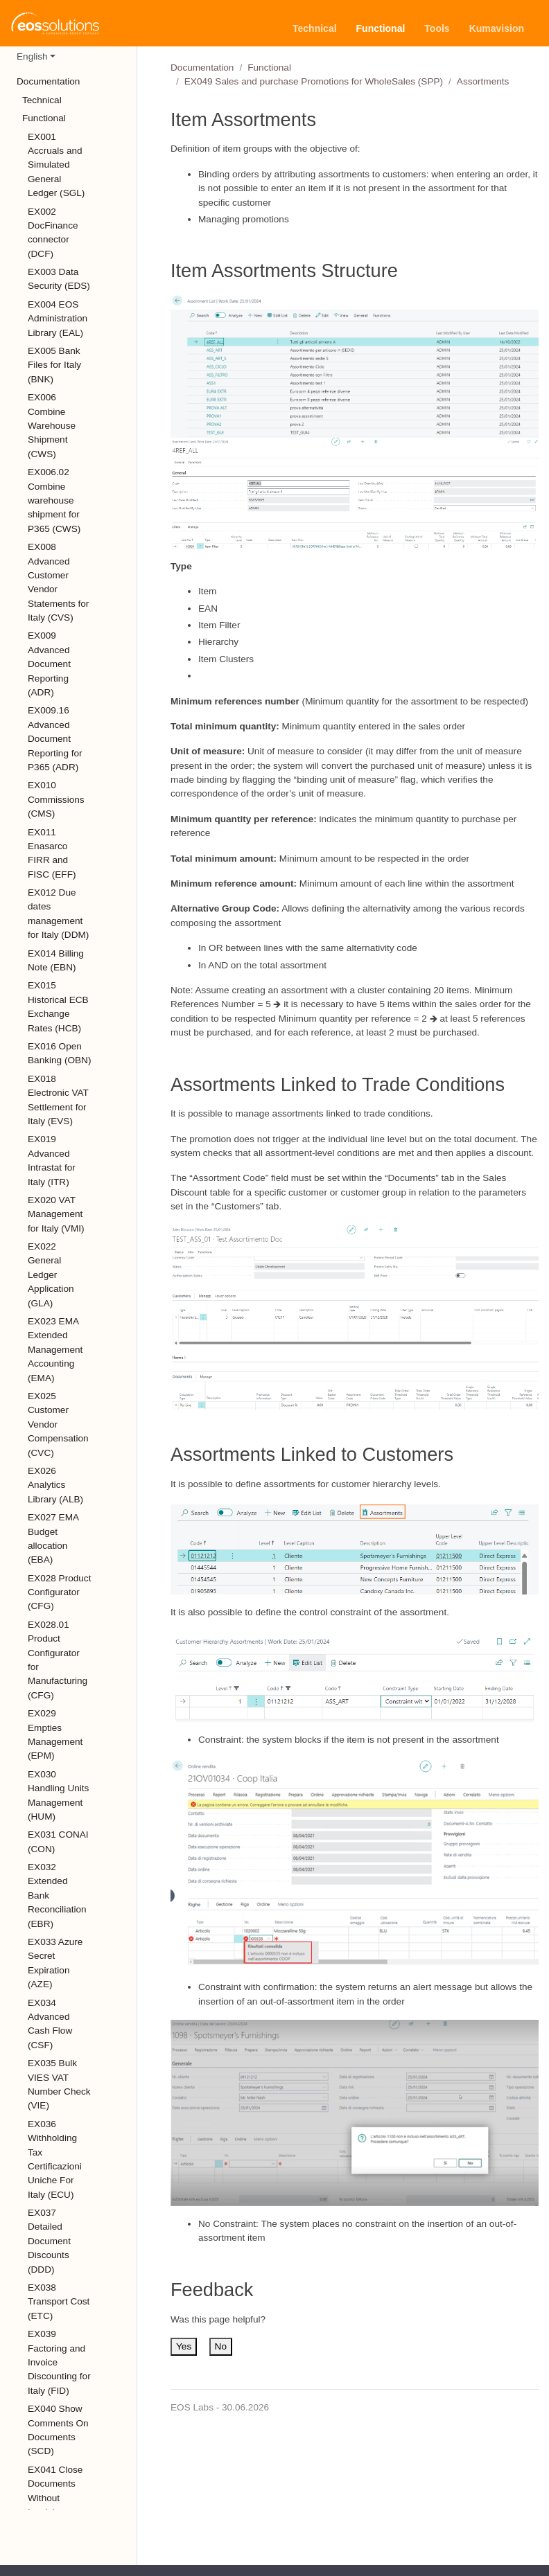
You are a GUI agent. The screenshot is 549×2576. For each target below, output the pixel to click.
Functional (269, 67)
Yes (183, 2346)
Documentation (202, 67)
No (221, 2346)
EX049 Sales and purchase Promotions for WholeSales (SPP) (313, 81)
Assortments (483, 81)
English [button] (32, 56)
